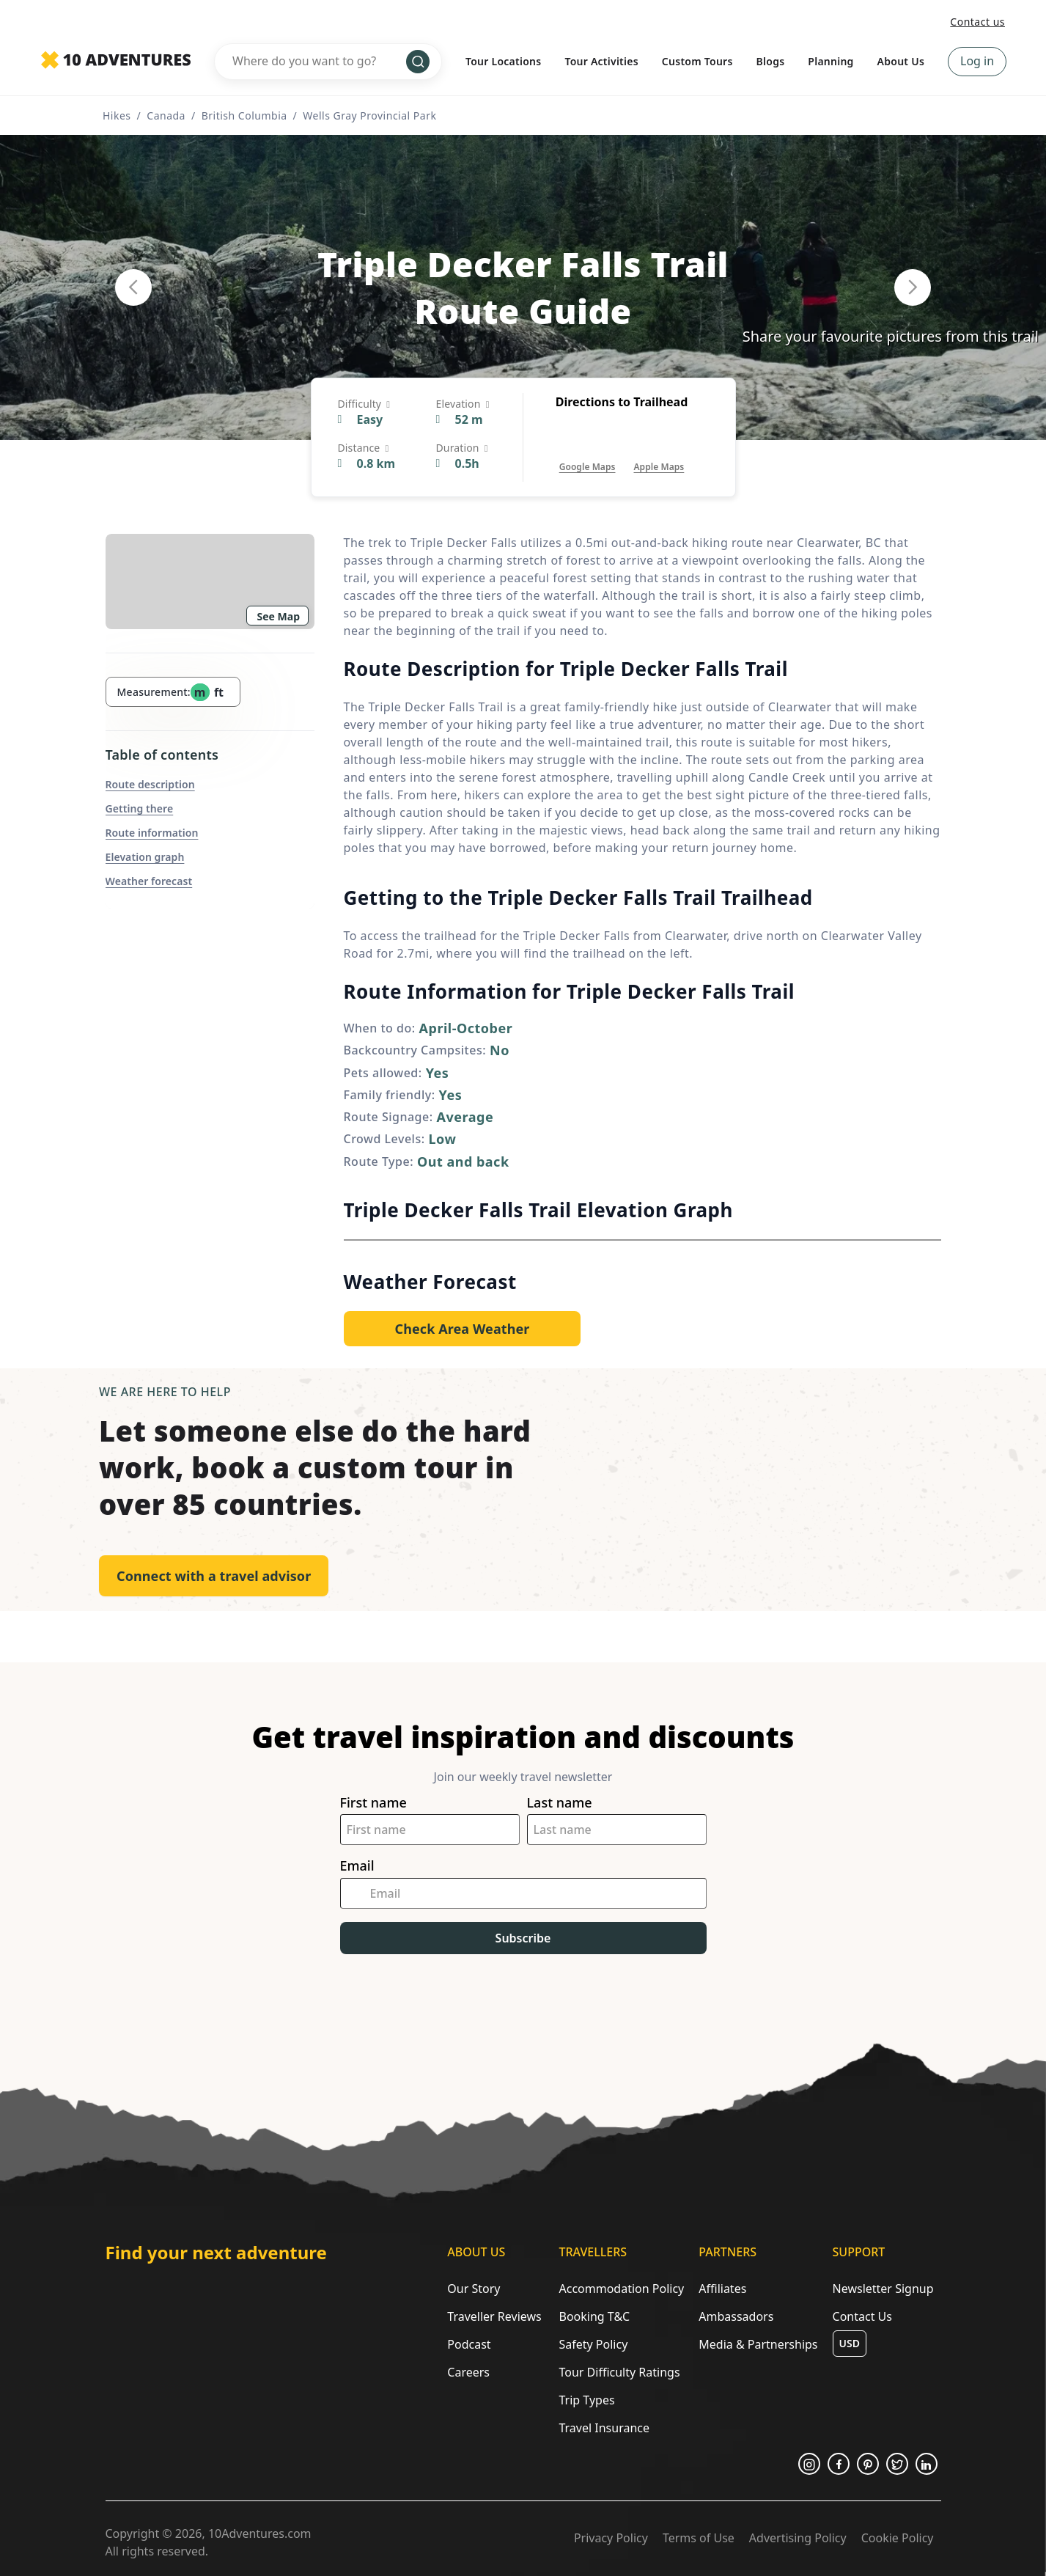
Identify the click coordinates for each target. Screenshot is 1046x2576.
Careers (468, 2372)
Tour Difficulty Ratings (619, 2372)
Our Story (473, 2288)
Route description (150, 784)
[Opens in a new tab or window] (587, 452)
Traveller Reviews (494, 2316)
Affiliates (722, 2288)
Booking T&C (594, 2316)
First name (373, 1802)
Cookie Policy (897, 2538)
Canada (166, 115)
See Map (279, 616)
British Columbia (244, 115)
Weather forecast (149, 881)
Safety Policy (593, 2344)
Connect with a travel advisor (214, 1576)
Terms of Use (698, 2538)
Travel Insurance (604, 2428)
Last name (559, 1802)
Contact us (977, 22)
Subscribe (523, 1938)
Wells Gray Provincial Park (369, 115)
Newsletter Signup (883, 2288)
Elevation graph (145, 857)
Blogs (770, 61)
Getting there (140, 808)
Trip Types (586, 2400)
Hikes (117, 115)
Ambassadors (736, 2316)
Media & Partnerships (758, 2344)
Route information (152, 833)
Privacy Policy (611, 2538)
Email (357, 1866)
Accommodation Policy (621, 2288)
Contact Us (862, 2316)
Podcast (468, 2344)
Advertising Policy (798, 2538)
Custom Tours (697, 61)
